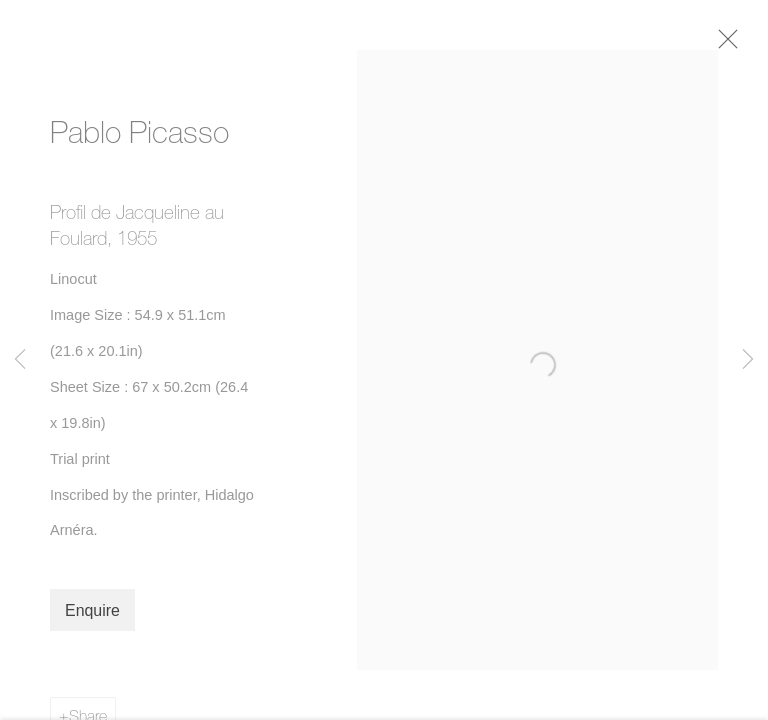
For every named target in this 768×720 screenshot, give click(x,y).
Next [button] (748, 360)
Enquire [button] (92, 618)
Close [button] (740, 45)
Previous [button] (20, 360)
